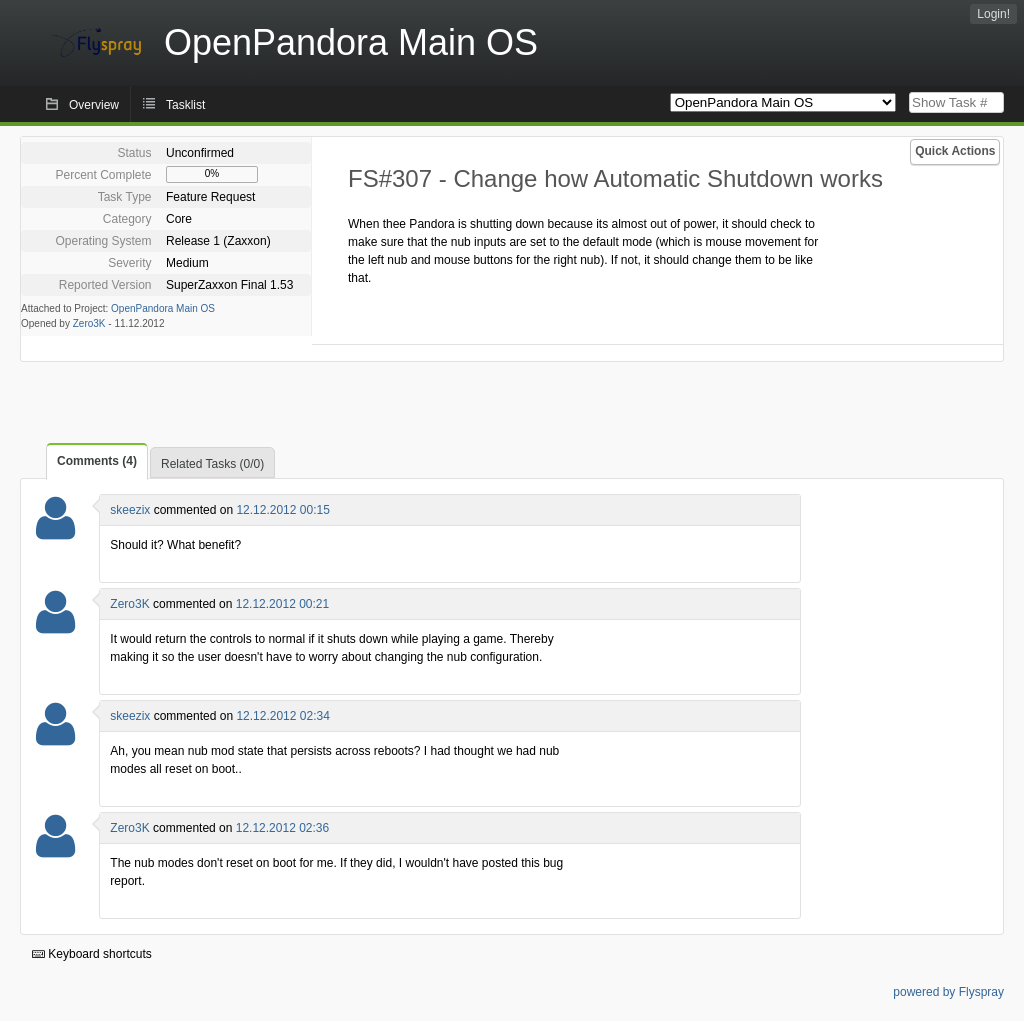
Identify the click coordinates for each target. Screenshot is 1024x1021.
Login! (993, 14)
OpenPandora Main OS (163, 308)
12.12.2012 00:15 (282, 510)
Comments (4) (97, 461)
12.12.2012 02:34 (282, 716)
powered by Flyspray (948, 992)
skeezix (130, 510)
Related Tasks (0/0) (212, 464)
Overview (94, 105)
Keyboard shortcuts (92, 954)
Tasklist (185, 105)
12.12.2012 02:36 (282, 828)
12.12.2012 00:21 (282, 604)
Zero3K (89, 323)
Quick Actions (955, 151)
